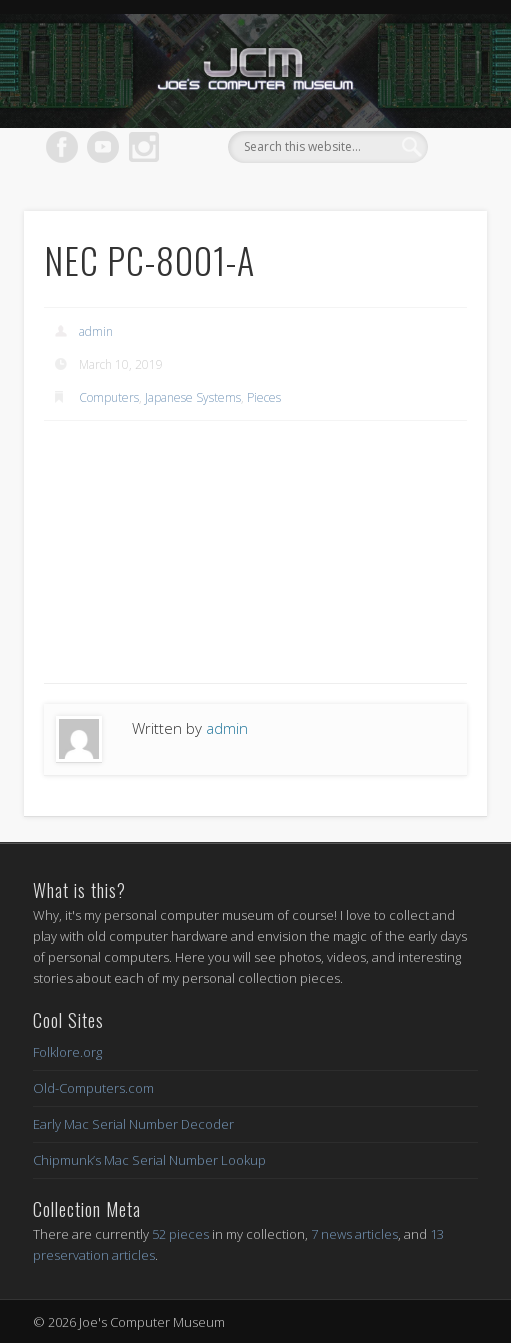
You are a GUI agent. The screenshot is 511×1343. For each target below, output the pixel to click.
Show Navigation (419, 179)
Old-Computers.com (93, 1088)
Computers (109, 397)
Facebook (62, 147)
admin (96, 331)
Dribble (144, 147)
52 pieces (180, 1234)
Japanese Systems (193, 397)
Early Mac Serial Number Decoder (133, 1124)
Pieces (264, 397)
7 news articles (354, 1234)
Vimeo (103, 147)
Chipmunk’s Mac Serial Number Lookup (149, 1160)
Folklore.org (67, 1052)
